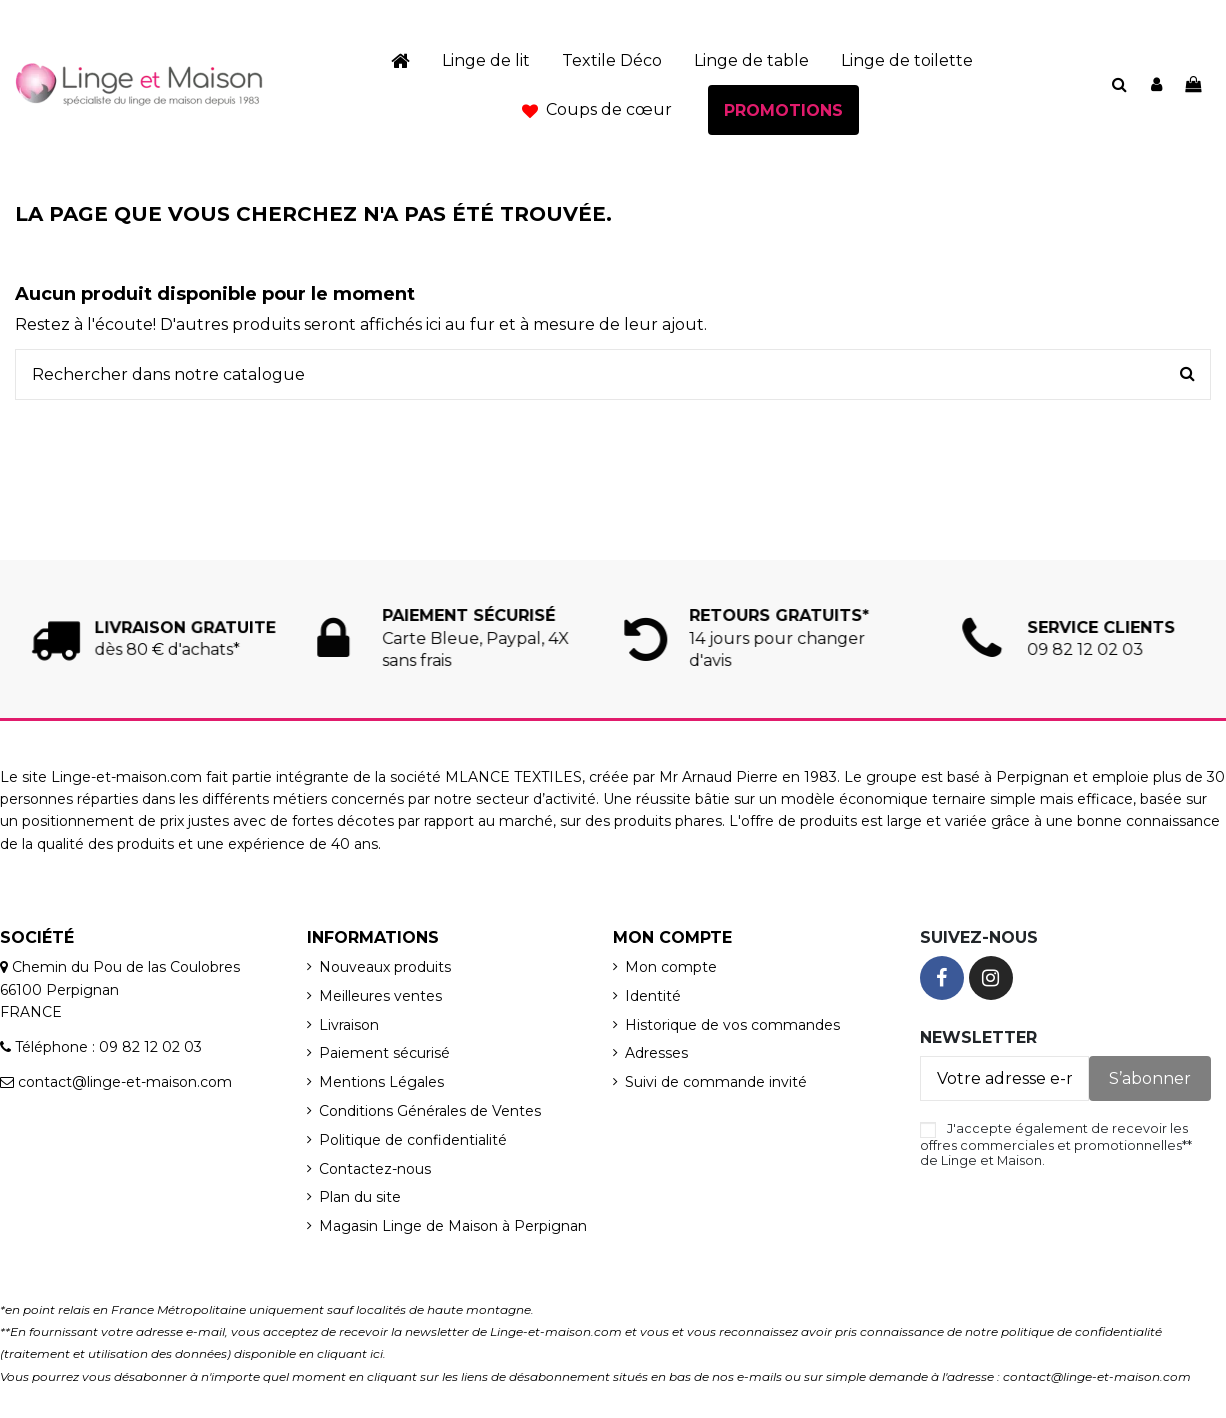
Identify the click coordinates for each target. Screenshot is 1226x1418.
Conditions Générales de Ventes (430, 1111)
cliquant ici (350, 1353)
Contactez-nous (375, 1169)
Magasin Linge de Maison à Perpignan (453, 1226)
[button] (597, 110)
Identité (653, 996)
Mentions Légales (381, 1082)
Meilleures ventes (380, 996)
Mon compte (671, 967)
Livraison (349, 1025)
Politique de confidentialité (413, 1140)
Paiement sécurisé (384, 1053)
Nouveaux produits (385, 967)
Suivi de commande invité (716, 1082)
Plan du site (360, 1197)
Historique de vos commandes (732, 1025)
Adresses (656, 1053)
